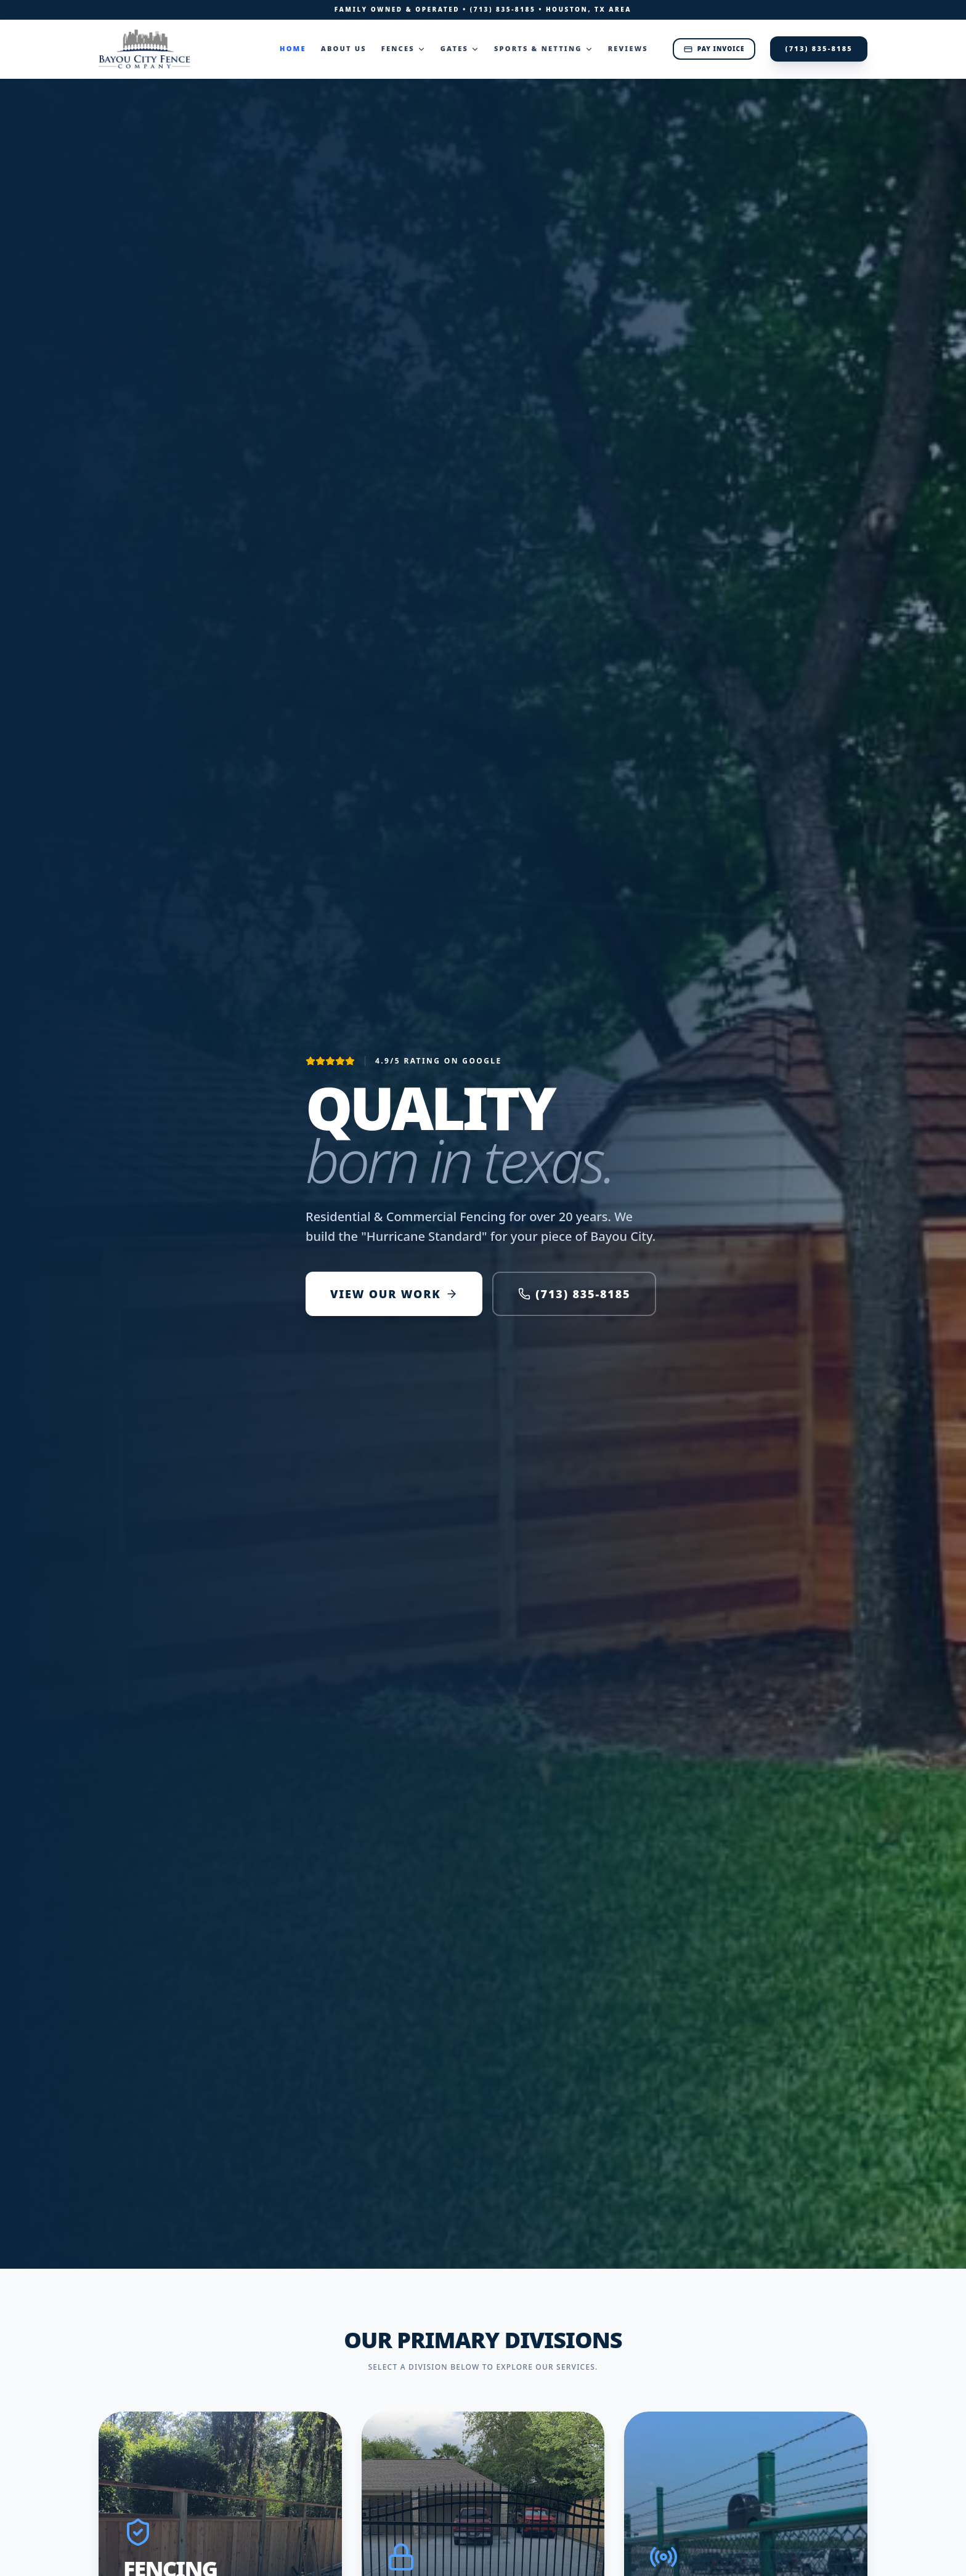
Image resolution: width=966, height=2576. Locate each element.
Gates (459, 48)
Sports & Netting (543, 48)
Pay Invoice (714, 49)
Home (293, 48)
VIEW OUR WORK (394, 1293)
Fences (403, 48)
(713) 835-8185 (503, 9)
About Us (344, 48)
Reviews (628, 48)
